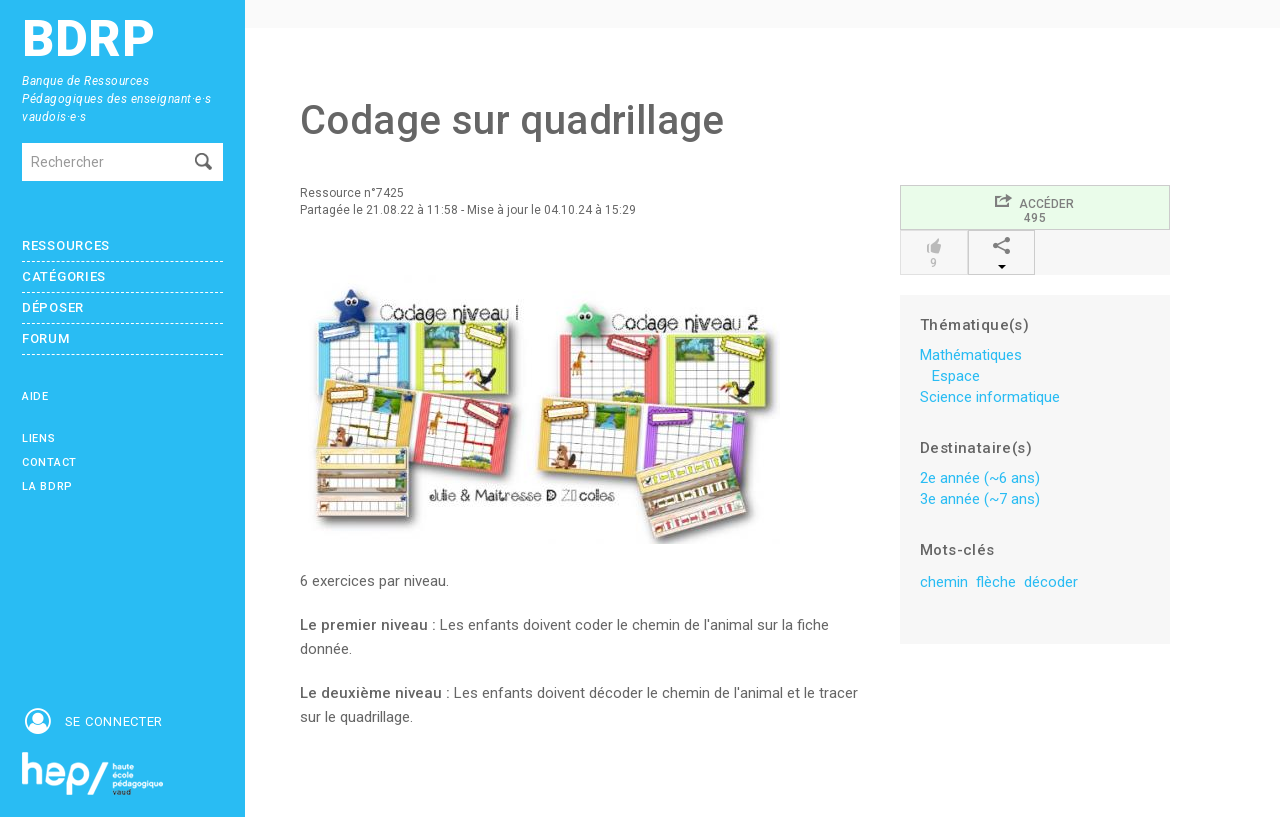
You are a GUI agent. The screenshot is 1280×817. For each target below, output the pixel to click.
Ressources (66, 245)
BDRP (89, 39)
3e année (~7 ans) (980, 499)
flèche (996, 582)
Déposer (53, 307)
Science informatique (990, 397)
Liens (39, 438)
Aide (35, 396)
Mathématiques (971, 355)
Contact (49, 462)
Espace (956, 376)
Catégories (64, 276)
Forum (46, 338)
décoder (1051, 582)
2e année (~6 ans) (980, 478)
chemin (944, 582)
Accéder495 (1034, 208)
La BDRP (47, 486)
